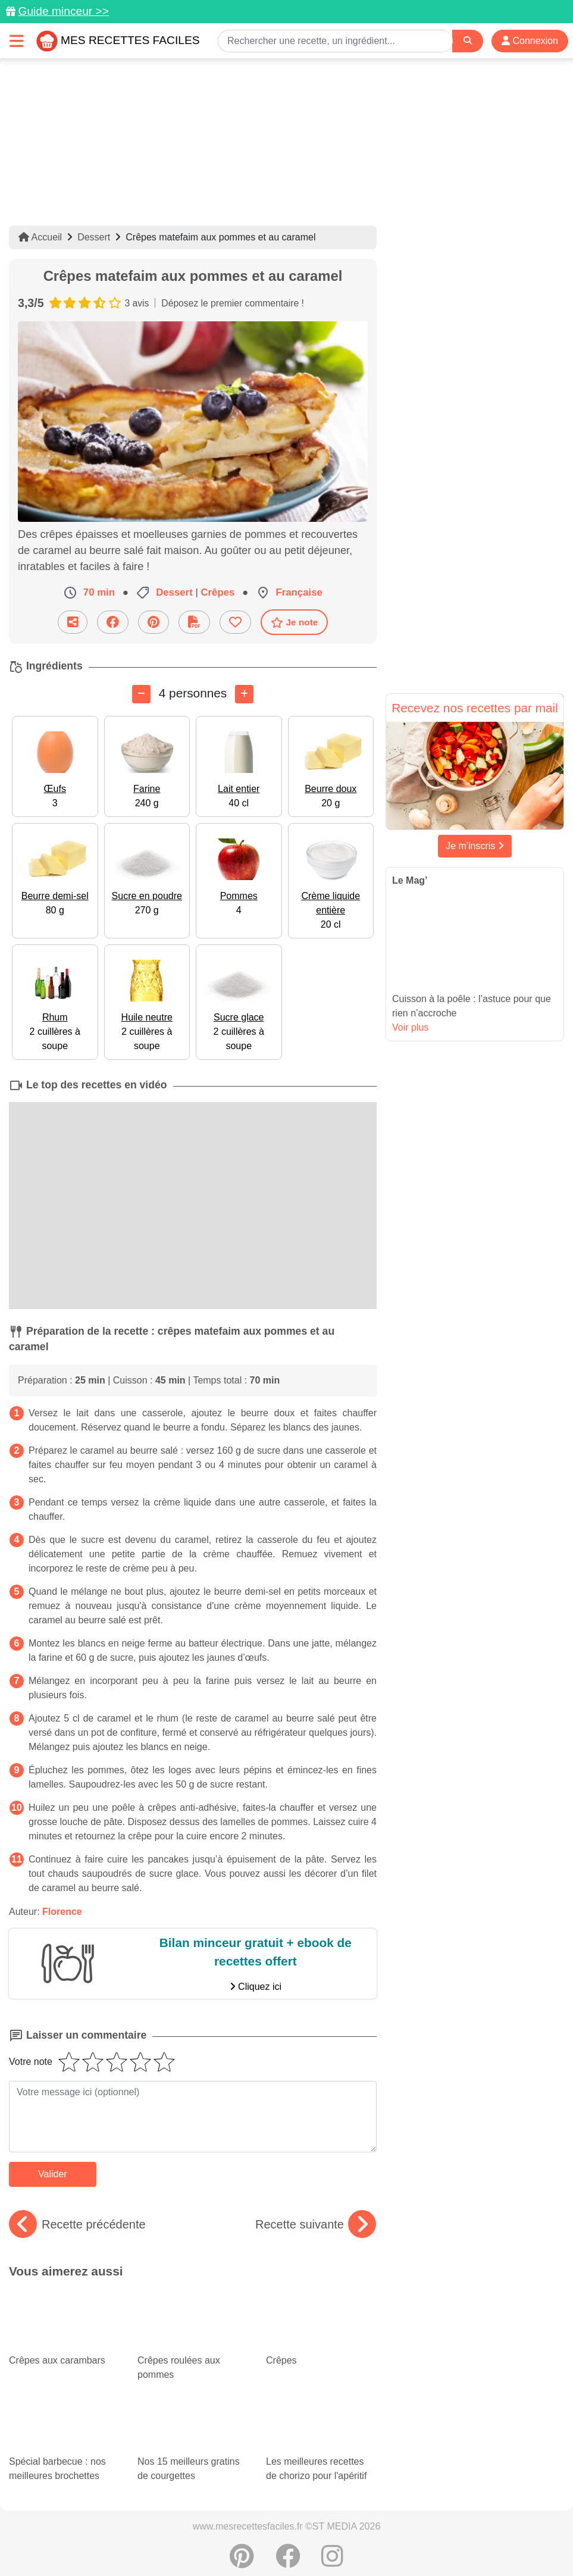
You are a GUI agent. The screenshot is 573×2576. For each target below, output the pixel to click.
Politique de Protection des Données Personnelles (116, 2541)
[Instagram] (332, 2507)
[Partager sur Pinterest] (153, 622)
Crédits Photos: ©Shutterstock (282, 2541)
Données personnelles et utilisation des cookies (174, 2529)
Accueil (40, 237)
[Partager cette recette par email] (72, 622)
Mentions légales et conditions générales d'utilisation (375, 2529)
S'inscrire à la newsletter (504, 2541)
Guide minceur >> (63, 11)
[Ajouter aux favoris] (235, 622)
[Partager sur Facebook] (113, 622)
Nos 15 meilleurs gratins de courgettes (192, 2388)
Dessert (93, 237)
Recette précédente (77, 2224)
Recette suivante (315, 2224)
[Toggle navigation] (16, 40)
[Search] (467, 41)
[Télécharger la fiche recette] (194, 622)
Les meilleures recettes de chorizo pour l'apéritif (320, 2377)
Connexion (530, 41)
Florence (62, 1911)
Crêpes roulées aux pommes (192, 2321)
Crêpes (303, 2297)
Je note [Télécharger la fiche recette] (294, 621)
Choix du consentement (398, 2541)
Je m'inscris (475, 846)
